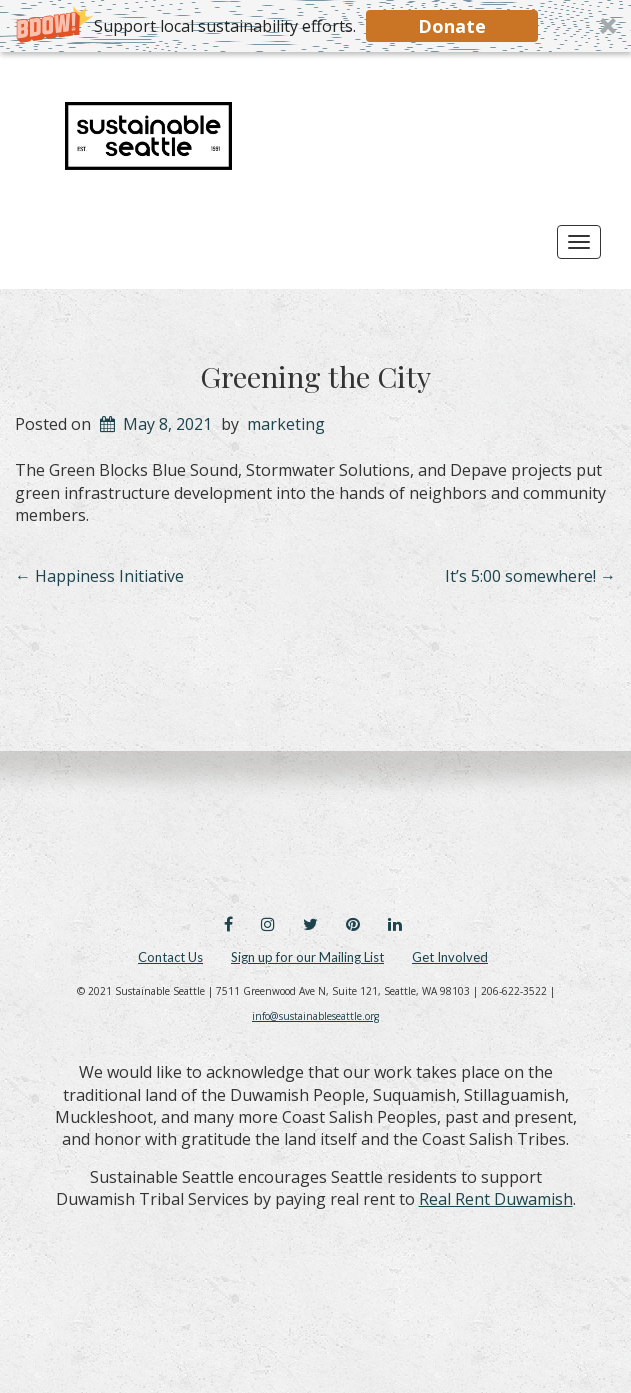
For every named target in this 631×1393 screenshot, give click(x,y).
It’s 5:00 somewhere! (530, 576)
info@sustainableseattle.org (315, 1016)
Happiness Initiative (99, 576)
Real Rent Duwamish (496, 1199)
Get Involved (450, 957)
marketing (286, 424)
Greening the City (315, 376)
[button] (315, 26)
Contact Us (170, 957)
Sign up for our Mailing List (307, 957)
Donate (452, 26)
